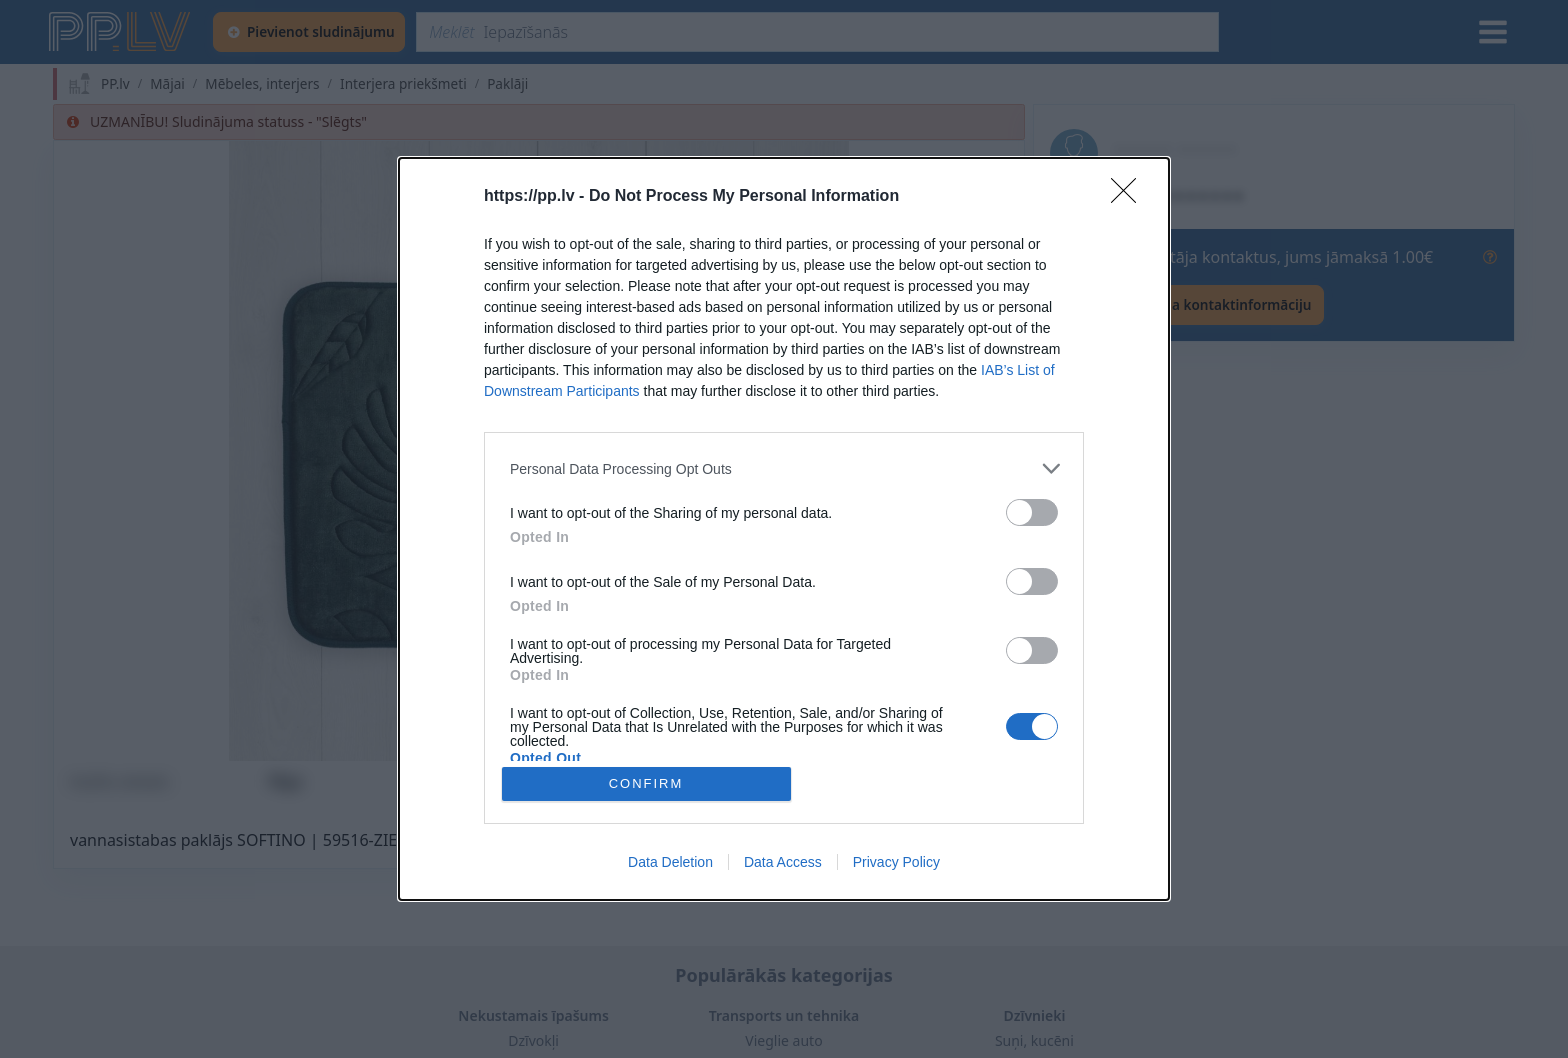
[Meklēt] (817, 32)
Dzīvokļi (533, 1040)
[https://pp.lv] (121, 32)
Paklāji (507, 84)
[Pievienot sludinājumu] (309, 32)
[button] (539, 451)
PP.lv (115, 84)
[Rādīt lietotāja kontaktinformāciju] (1187, 305)
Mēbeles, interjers (262, 84)
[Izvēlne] (1493, 32)
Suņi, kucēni (1034, 1040)
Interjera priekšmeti (403, 84)
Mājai (167, 84)
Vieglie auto (783, 1040)
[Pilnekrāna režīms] (990, 727)
